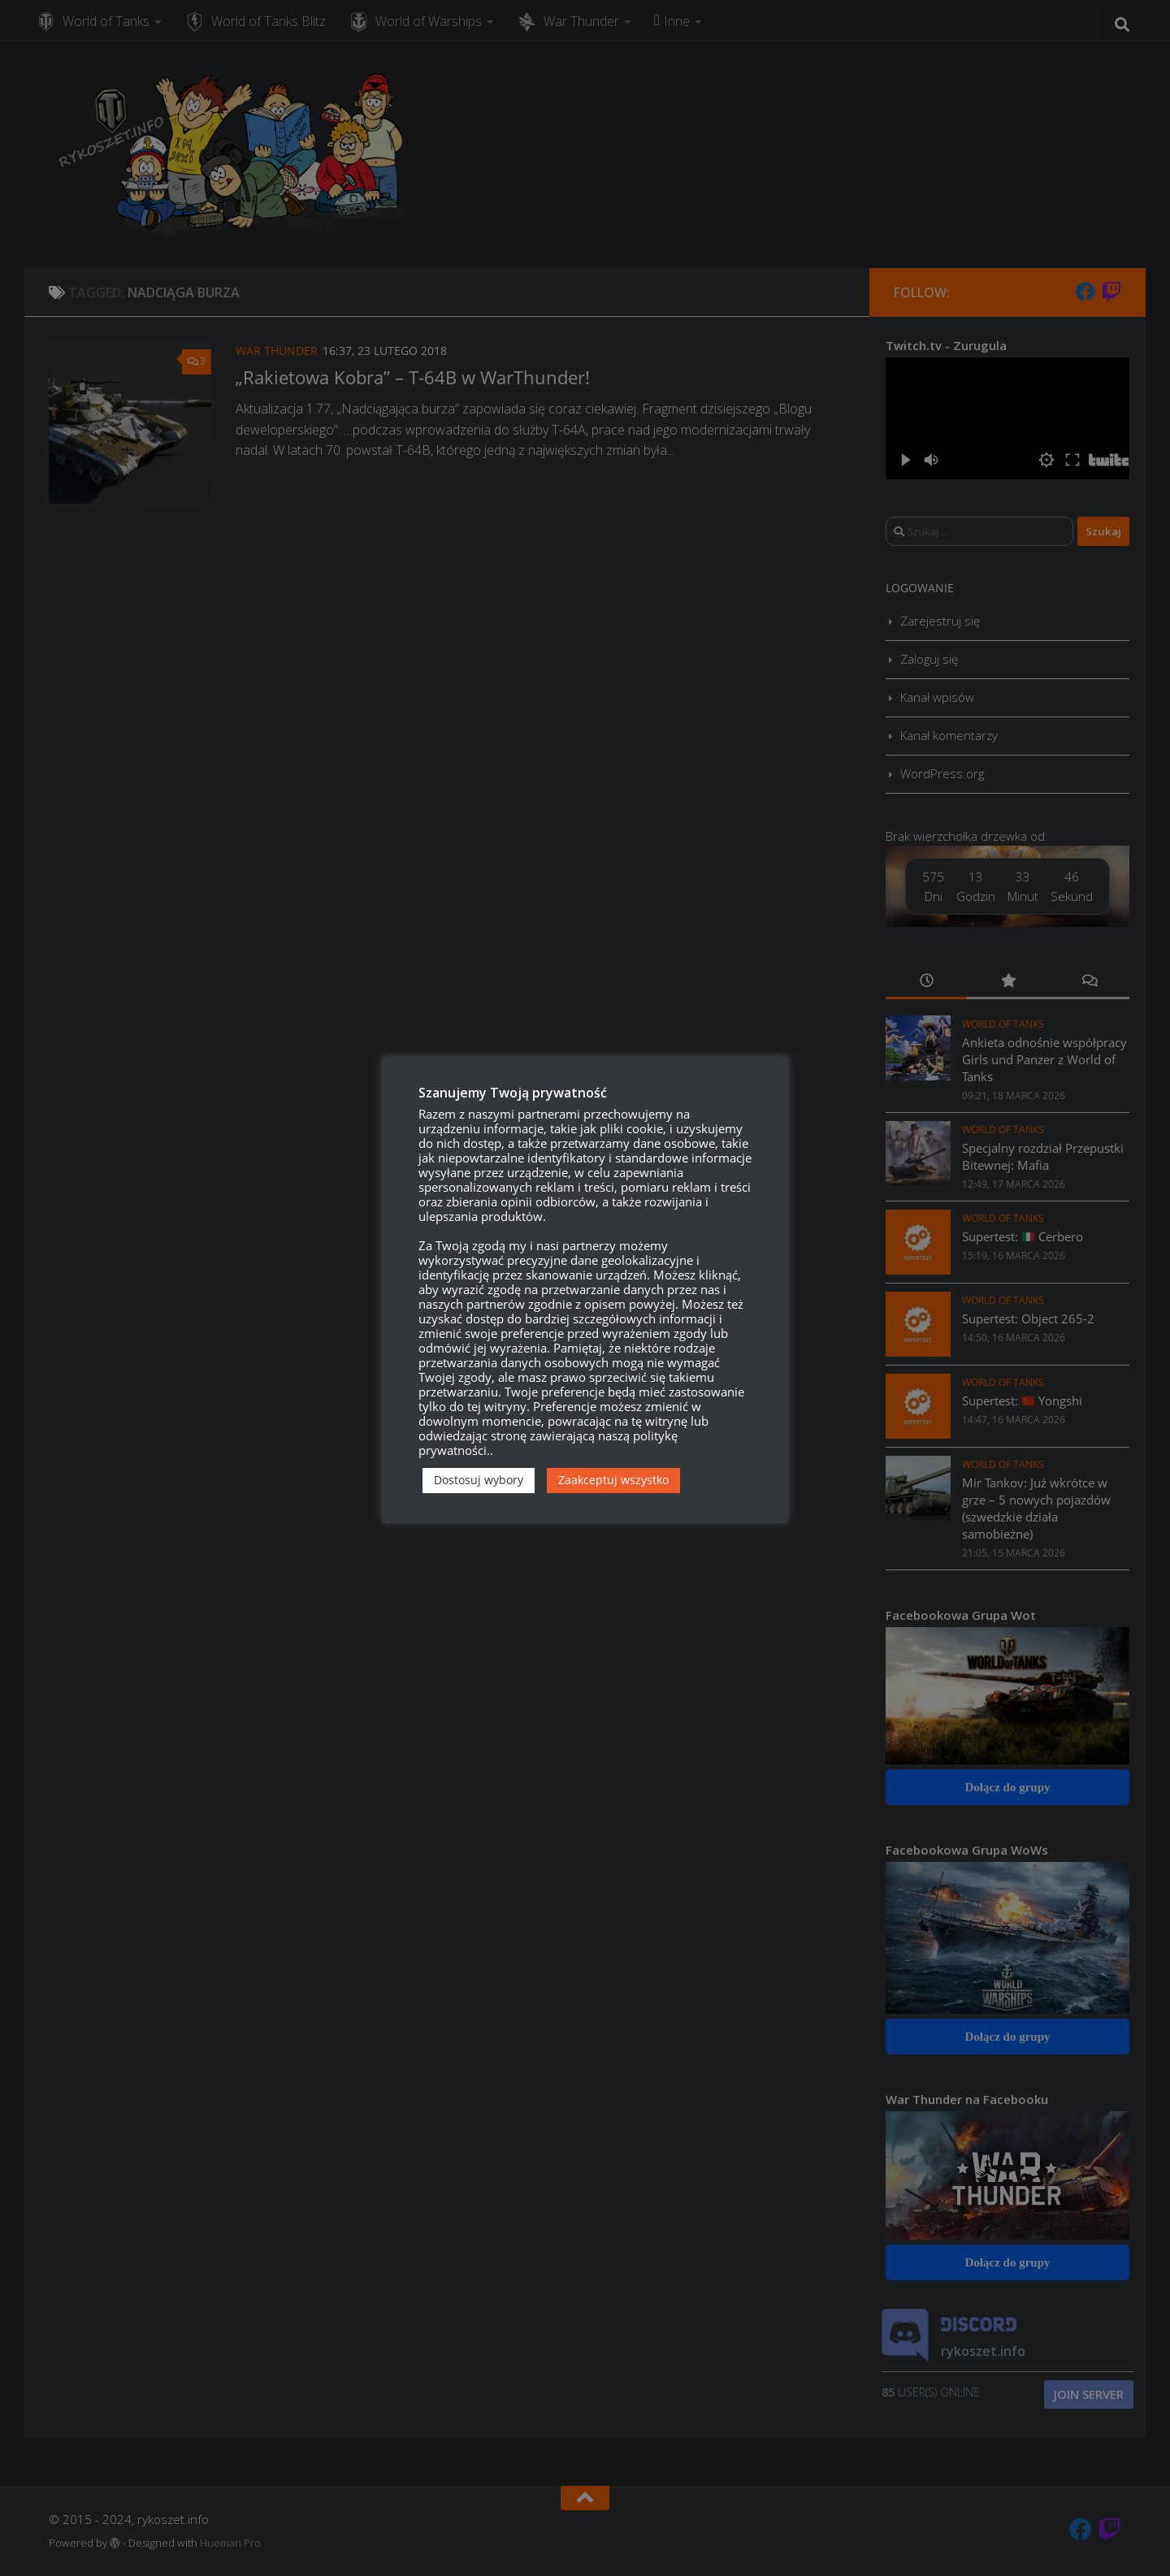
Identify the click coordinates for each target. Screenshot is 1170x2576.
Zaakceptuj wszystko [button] (613, 1479)
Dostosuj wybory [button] (478, 1479)
